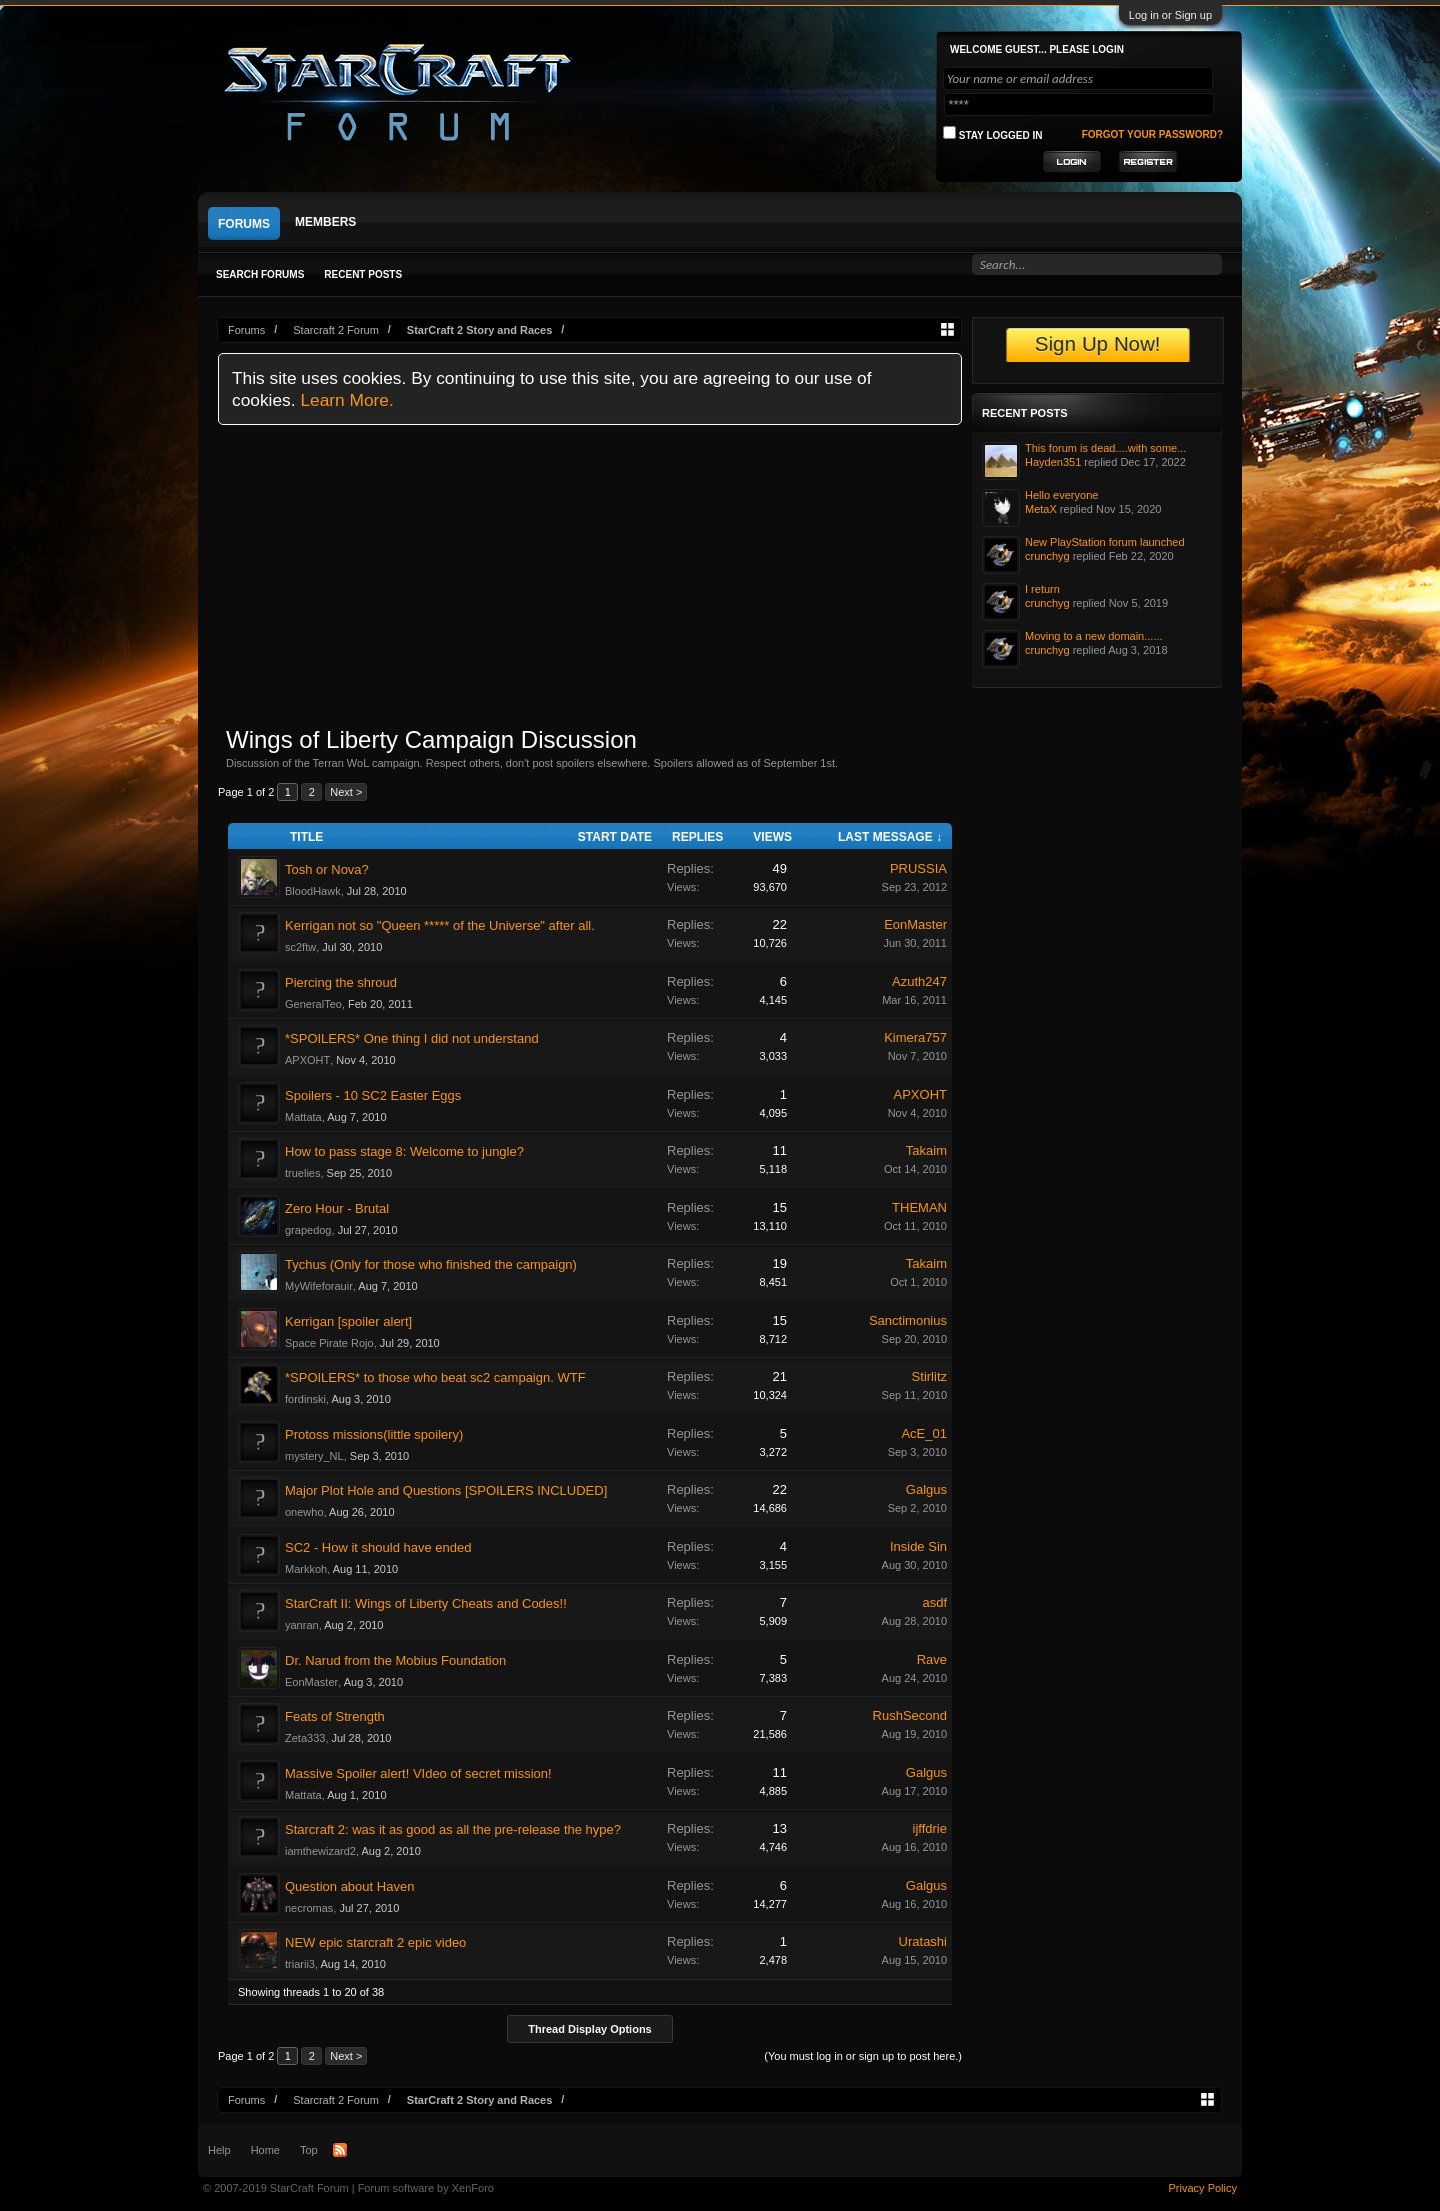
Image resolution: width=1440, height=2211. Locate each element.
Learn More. (346, 400)
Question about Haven (349, 1886)
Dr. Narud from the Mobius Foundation (395, 1660)
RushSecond (910, 1715)
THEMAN (919, 1207)
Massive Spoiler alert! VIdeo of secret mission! (418, 1773)
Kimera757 (915, 1037)
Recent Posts (363, 274)
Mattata (303, 1117)
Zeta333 (305, 1738)
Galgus (926, 1489)
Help (219, 2150)
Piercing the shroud (341, 982)
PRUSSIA (918, 868)
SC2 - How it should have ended (378, 1547)
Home (265, 2150)
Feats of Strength (335, 1716)
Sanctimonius (908, 1320)
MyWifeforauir (319, 1286)
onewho (304, 1512)
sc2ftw (300, 947)
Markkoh (306, 1569)
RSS (340, 2150)
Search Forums (260, 274)
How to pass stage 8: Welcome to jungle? (404, 1151)
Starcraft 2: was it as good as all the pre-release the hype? (453, 1829)
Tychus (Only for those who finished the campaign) (431, 1264)
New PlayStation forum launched (1105, 542)
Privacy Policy (1203, 2188)
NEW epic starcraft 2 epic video (375, 1942)
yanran (302, 1625)
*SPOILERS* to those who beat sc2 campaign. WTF (435, 1377)
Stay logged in (993, 133)
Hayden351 (1053, 462)
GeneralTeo (313, 1004)
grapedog (308, 1230)
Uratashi (923, 1941)
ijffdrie (930, 1828)
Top (309, 2150)
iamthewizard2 (320, 1851)
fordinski (305, 1399)
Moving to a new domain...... (1094, 636)
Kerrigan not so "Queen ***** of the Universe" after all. (440, 925)
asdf (934, 1602)
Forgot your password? (1152, 134)
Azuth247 (919, 981)
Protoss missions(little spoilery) (374, 1434)
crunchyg (1047, 556)
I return (1042, 589)
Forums (244, 224)
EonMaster (915, 924)
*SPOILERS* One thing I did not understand (412, 1038)
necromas (309, 1908)
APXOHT (307, 1060)
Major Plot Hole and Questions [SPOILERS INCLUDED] (446, 1490)
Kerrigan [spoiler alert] (348, 1321)
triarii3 (300, 1964)
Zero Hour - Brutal (337, 1208)
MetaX (1041, 509)
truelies (302, 1173)
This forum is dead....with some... (1105, 448)
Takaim (926, 1150)
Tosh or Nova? (327, 869)
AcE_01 (924, 1433)
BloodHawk (313, 891)
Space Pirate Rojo (329, 1343)
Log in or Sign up (1170, 15)
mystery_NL (314, 1456)
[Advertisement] (590, 575)
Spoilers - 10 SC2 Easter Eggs (373, 1095)
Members (325, 222)
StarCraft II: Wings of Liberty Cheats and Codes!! (426, 1603)
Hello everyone (1061, 495)
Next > (346, 792)
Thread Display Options (589, 2029)
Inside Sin (918, 1546)
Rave (932, 1659)
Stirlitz (929, 1376)
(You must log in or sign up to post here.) (863, 2056)
